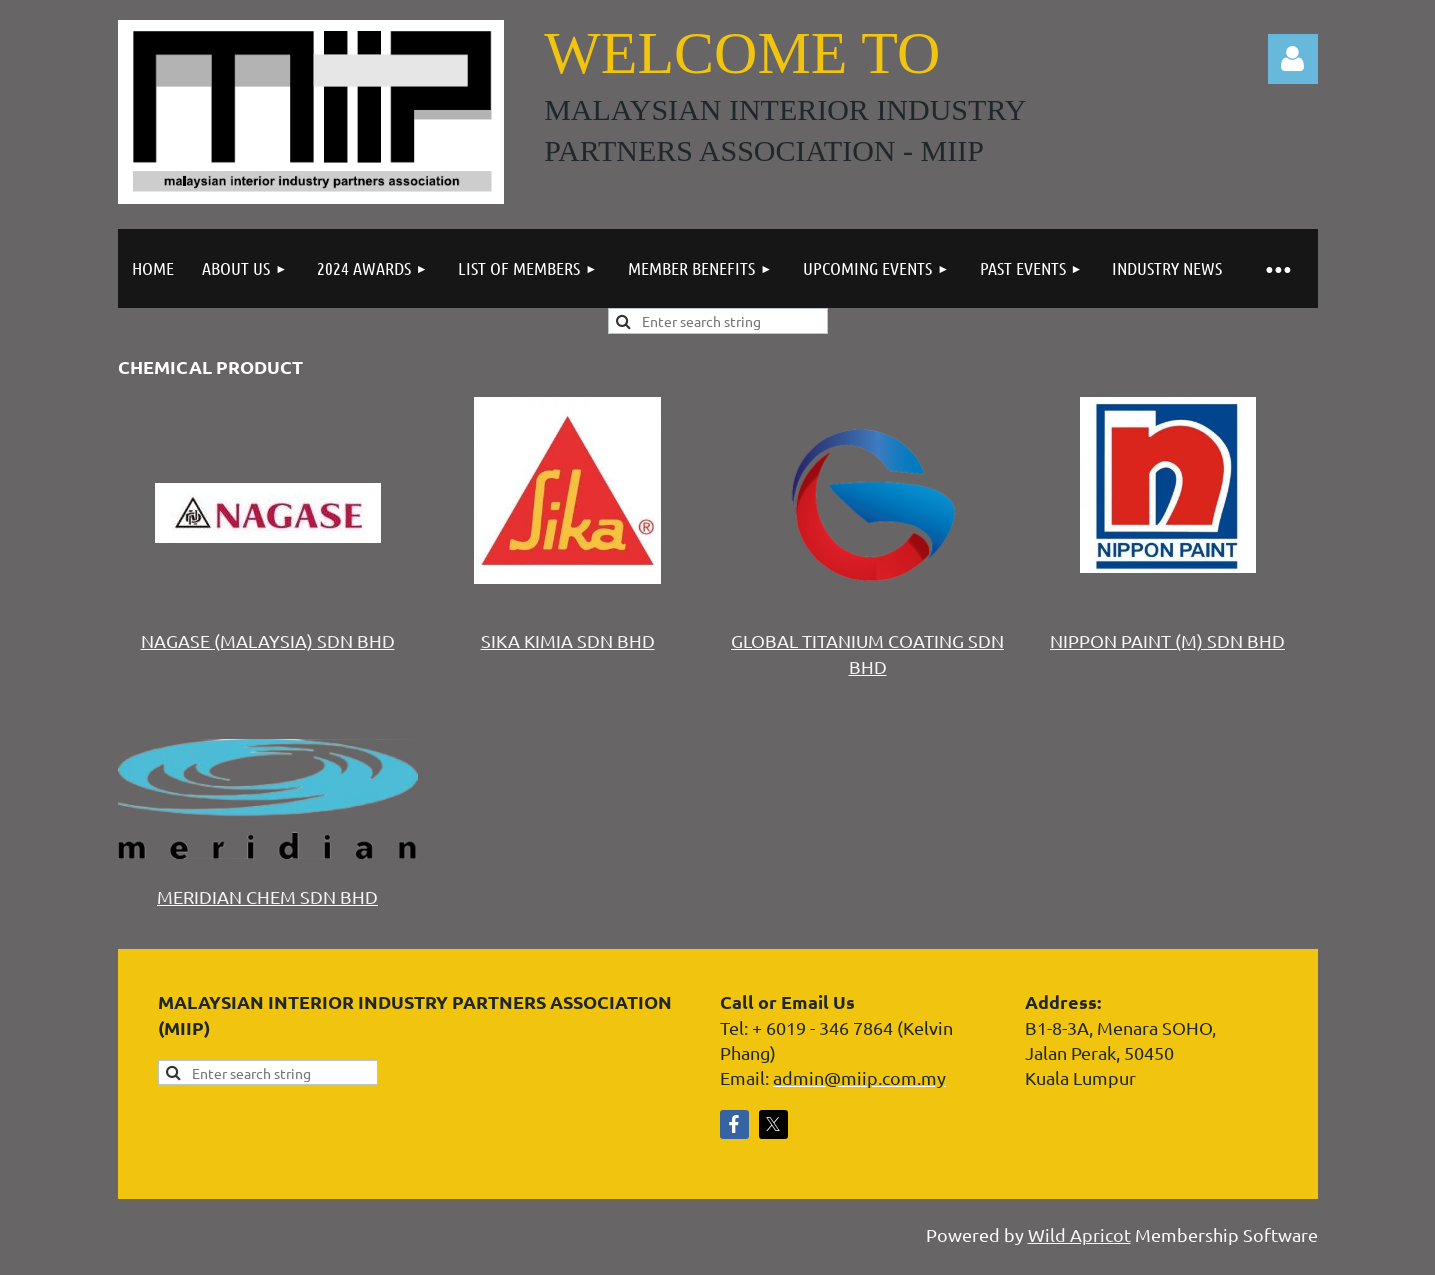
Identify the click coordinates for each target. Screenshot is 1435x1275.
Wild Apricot (1079, 1234)
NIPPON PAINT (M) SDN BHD (1167, 640)
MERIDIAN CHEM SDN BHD (267, 896)
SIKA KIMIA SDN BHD (568, 640)
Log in (1293, 59)
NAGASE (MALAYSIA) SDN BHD (268, 640)
